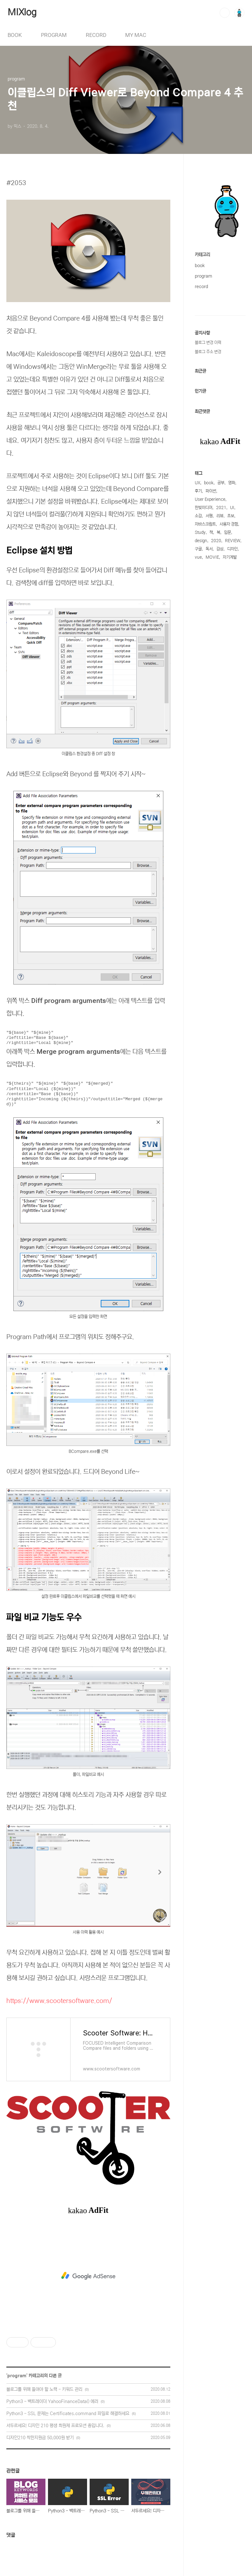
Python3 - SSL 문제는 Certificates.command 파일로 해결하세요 (67, 2413)
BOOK (15, 35)
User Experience (210, 499)
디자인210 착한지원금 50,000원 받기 (40, 2437)
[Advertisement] (88, 2275)
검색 (224, 12)
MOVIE (212, 557)
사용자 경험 (229, 524)
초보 (230, 516)
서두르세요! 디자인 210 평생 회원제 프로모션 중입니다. (55, 2425)
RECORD (96, 35)
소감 (198, 516)
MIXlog (22, 12)
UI (232, 507)
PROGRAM (54, 35)
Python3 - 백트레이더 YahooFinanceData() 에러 (52, 2401)
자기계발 (230, 557)
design (201, 540)
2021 (221, 507)
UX (197, 482)
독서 (209, 549)
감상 (219, 549)
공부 (220, 482)
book (200, 265)
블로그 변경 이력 (208, 342)
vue (198, 557)
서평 (209, 516)
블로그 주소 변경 (208, 351)
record (201, 286)
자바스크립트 (205, 524)
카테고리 (202, 254)
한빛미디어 (203, 507)
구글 (198, 549)
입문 (227, 532)
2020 (216, 540)
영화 (231, 482)
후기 (198, 491)
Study (200, 532)
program (16, 2375)
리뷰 (219, 516)
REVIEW (232, 540)
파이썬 (211, 491)
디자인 (232, 549)
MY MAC (135, 35)
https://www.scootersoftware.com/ (59, 2001)
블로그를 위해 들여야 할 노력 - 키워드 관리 (44, 2389)
